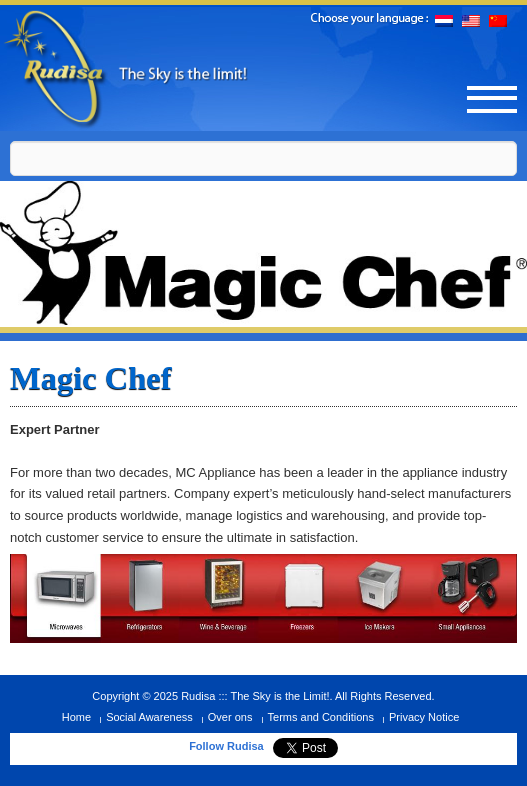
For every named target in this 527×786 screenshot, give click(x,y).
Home (76, 717)
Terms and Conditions (321, 717)
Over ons (230, 717)
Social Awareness (149, 717)
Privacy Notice (424, 717)
